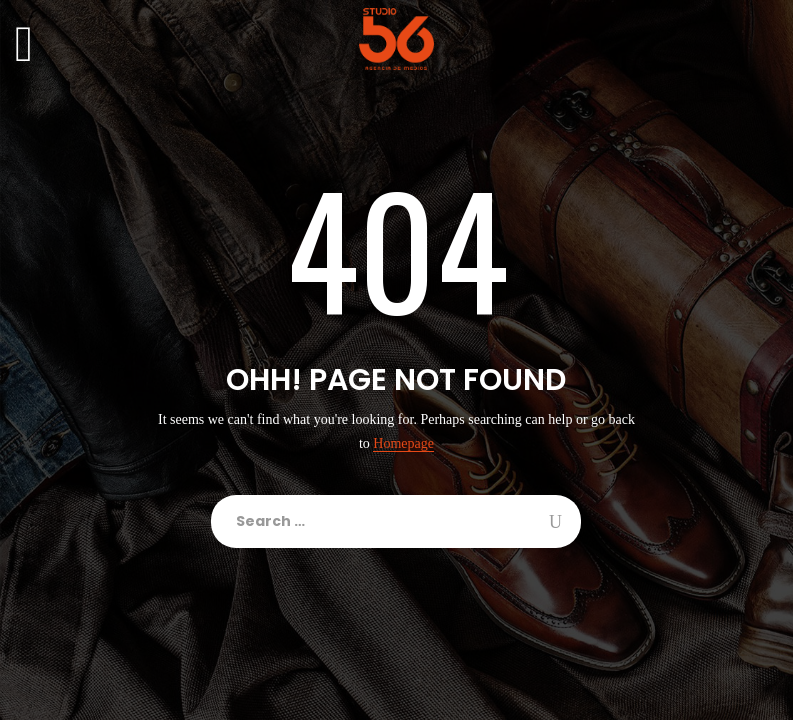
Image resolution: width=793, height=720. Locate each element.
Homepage (403, 444)
